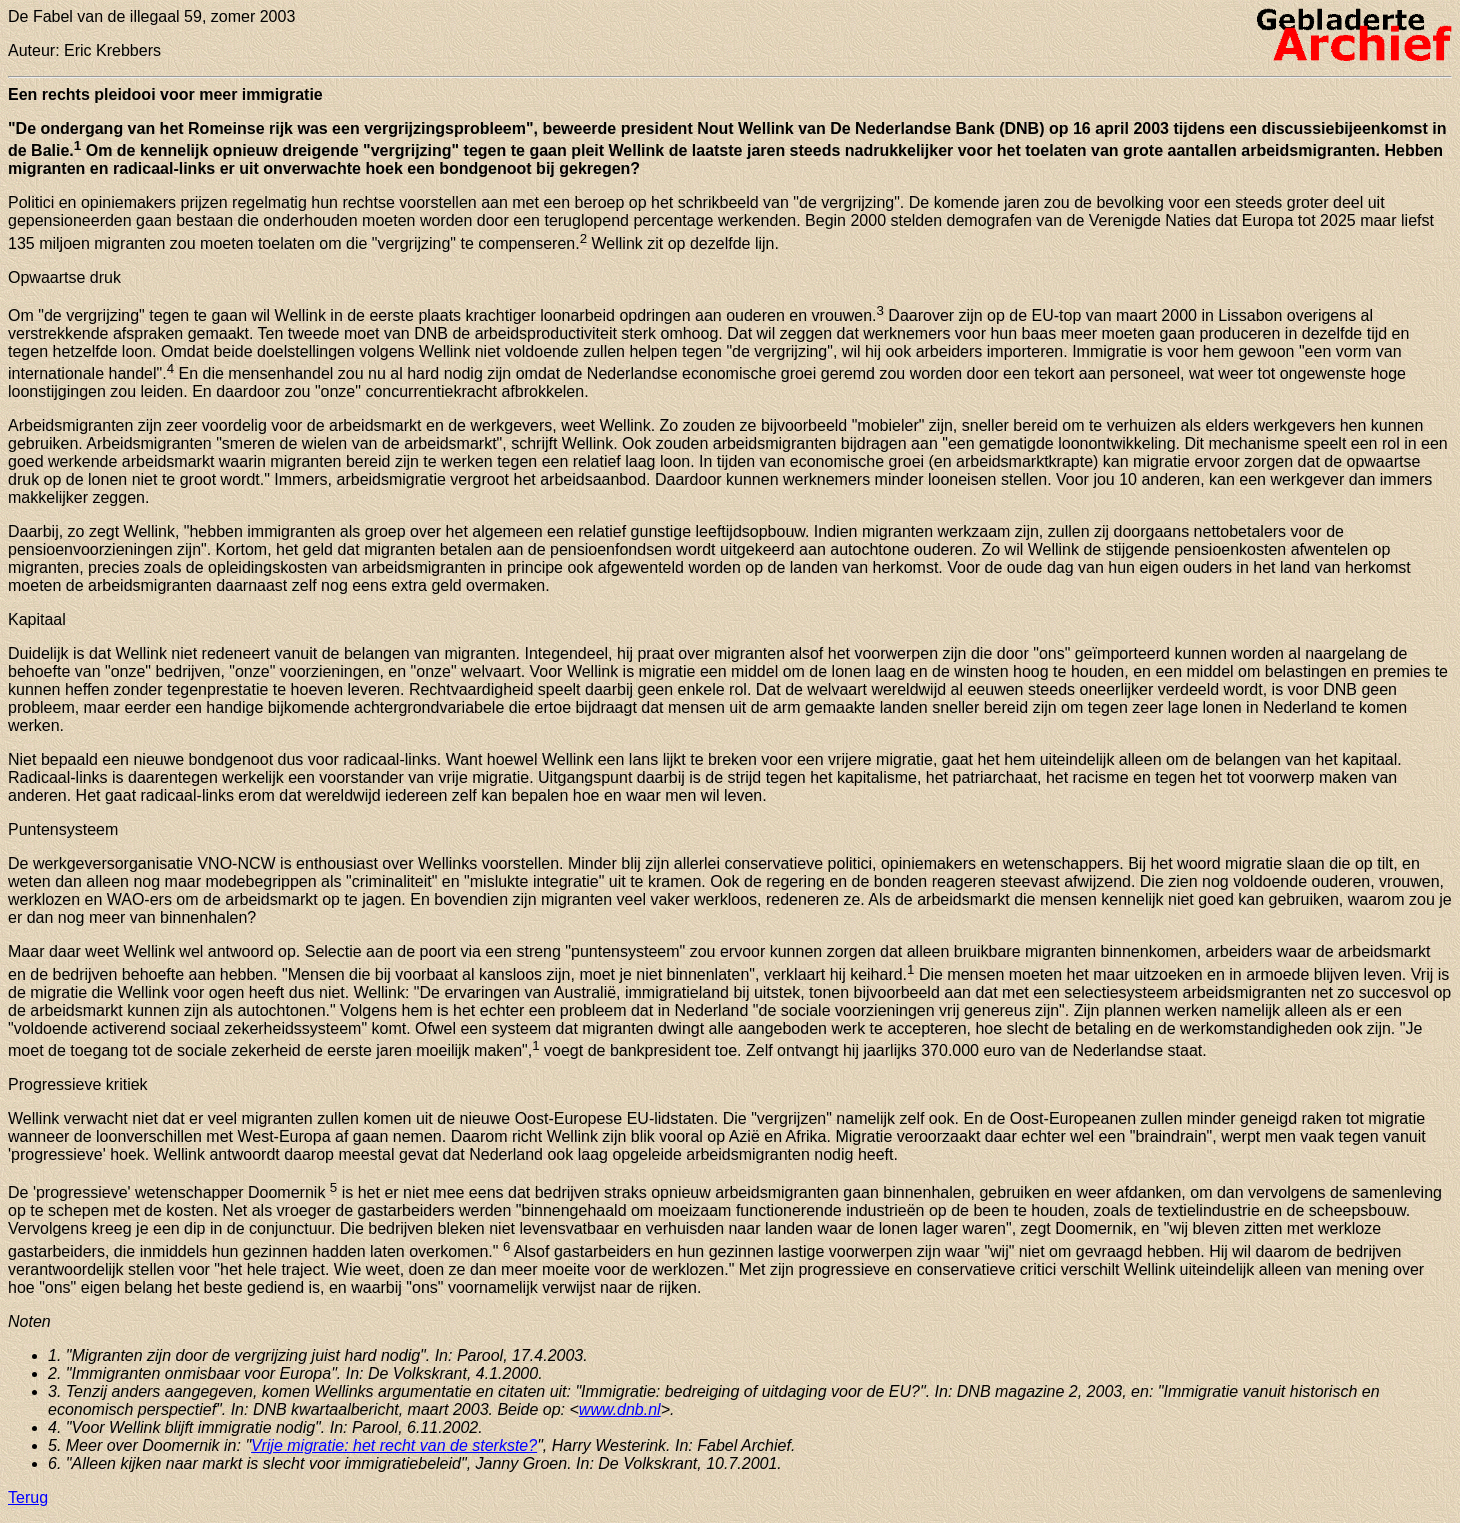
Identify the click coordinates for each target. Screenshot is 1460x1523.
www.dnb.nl (620, 1409)
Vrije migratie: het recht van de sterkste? (394, 1445)
